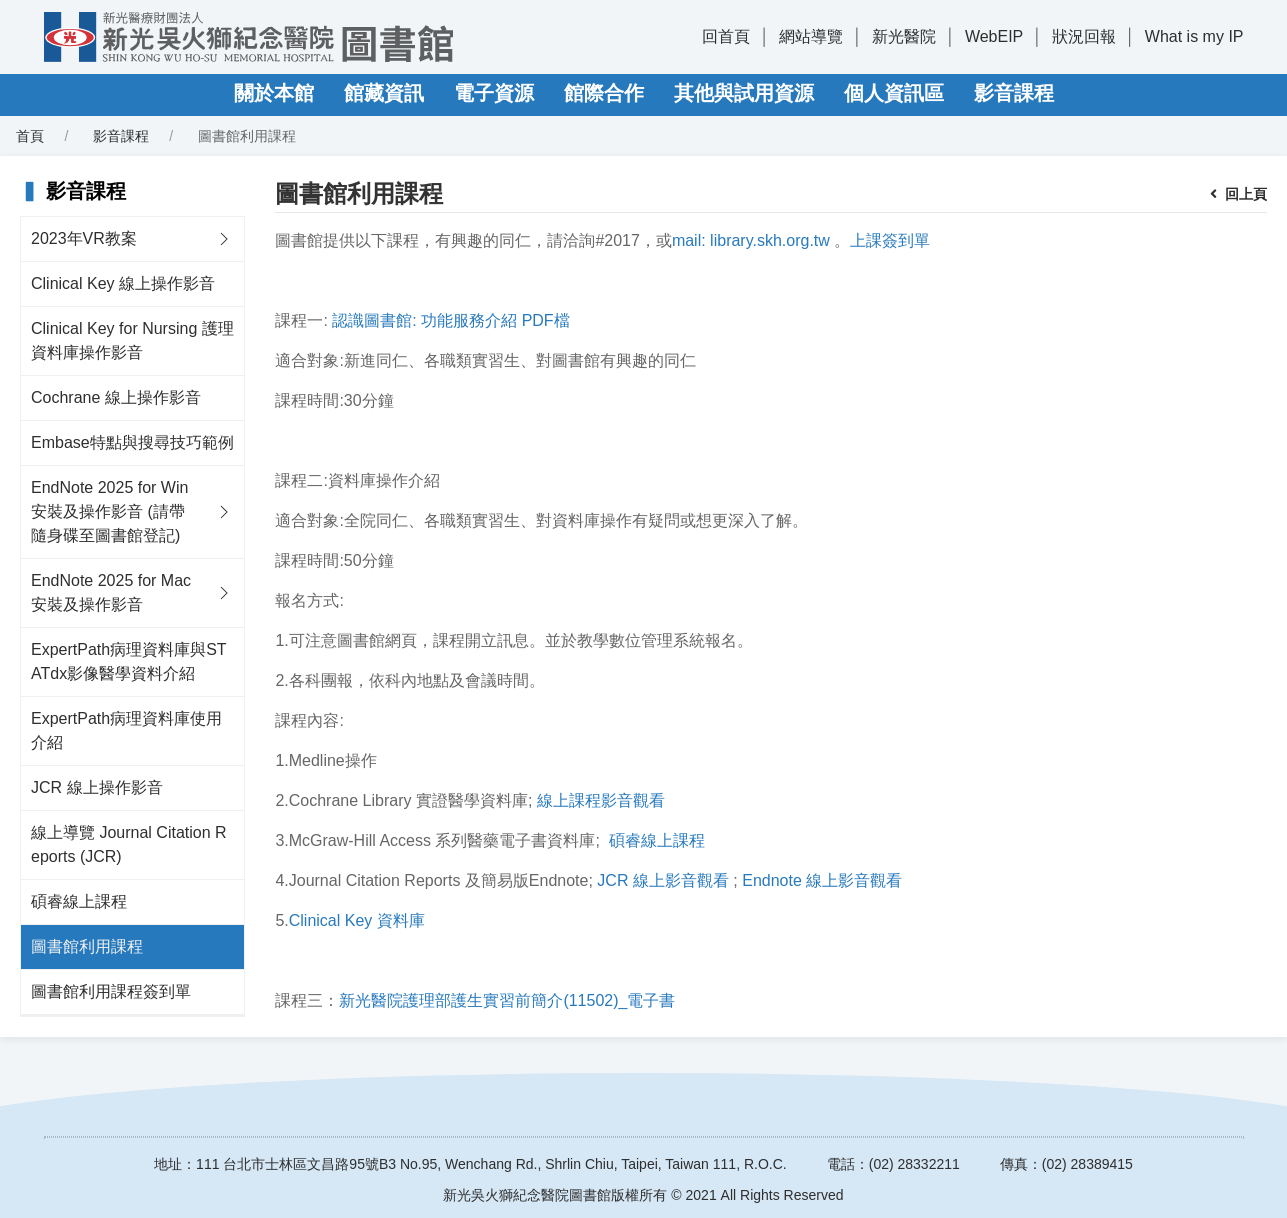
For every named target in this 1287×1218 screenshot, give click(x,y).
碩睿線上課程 (79, 901)
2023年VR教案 (84, 238)
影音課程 (1014, 93)
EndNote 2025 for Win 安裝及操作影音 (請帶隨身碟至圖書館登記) (109, 511)
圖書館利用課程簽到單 (111, 991)
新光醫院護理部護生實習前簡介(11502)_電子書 (507, 1000)
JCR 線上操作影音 (97, 787)
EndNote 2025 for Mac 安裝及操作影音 (111, 592)
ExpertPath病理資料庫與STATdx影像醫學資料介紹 (129, 661)
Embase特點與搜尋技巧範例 (132, 442)
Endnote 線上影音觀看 (822, 880)
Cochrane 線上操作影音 (116, 397)
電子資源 (494, 93)
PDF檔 (546, 320)
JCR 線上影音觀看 (663, 880)
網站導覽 (811, 36)
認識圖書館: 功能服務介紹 (424, 320)
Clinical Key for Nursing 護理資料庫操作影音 (132, 340)
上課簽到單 (890, 240)
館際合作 (604, 93)
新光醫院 (904, 36)
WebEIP (994, 36)
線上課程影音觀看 (601, 800)
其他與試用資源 (744, 93)
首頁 (30, 136)
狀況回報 (1084, 36)
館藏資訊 (384, 93)
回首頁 (726, 36)
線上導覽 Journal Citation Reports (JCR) (129, 844)
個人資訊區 (894, 93)
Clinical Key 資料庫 (357, 920)
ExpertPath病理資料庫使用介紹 (126, 730)
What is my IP (1194, 36)
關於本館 (274, 93)
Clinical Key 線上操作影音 (123, 283)
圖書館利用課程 (87, 946)
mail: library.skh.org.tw (751, 240)
